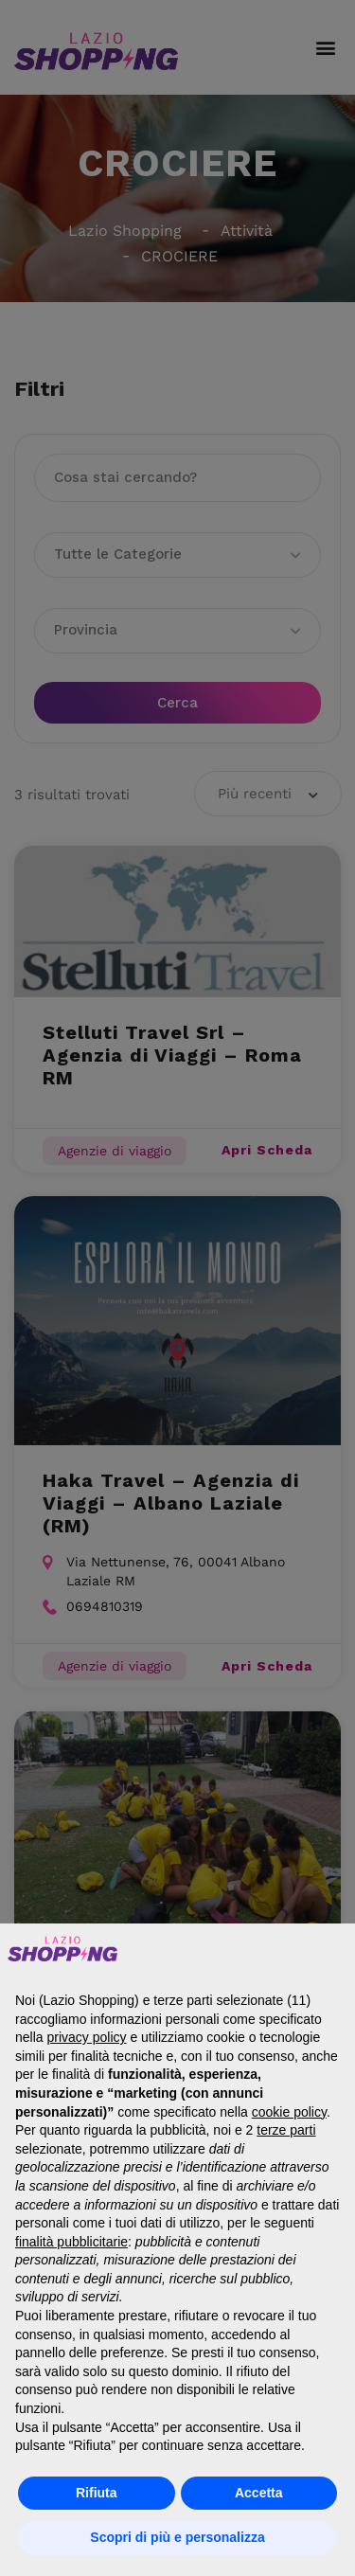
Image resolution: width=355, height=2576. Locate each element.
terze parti (286, 2130)
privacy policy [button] (86, 2037)
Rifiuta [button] (96, 2492)
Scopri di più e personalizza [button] (177, 2537)
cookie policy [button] (289, 2112)
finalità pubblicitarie (71, 2241)
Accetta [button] (259, 2492)
